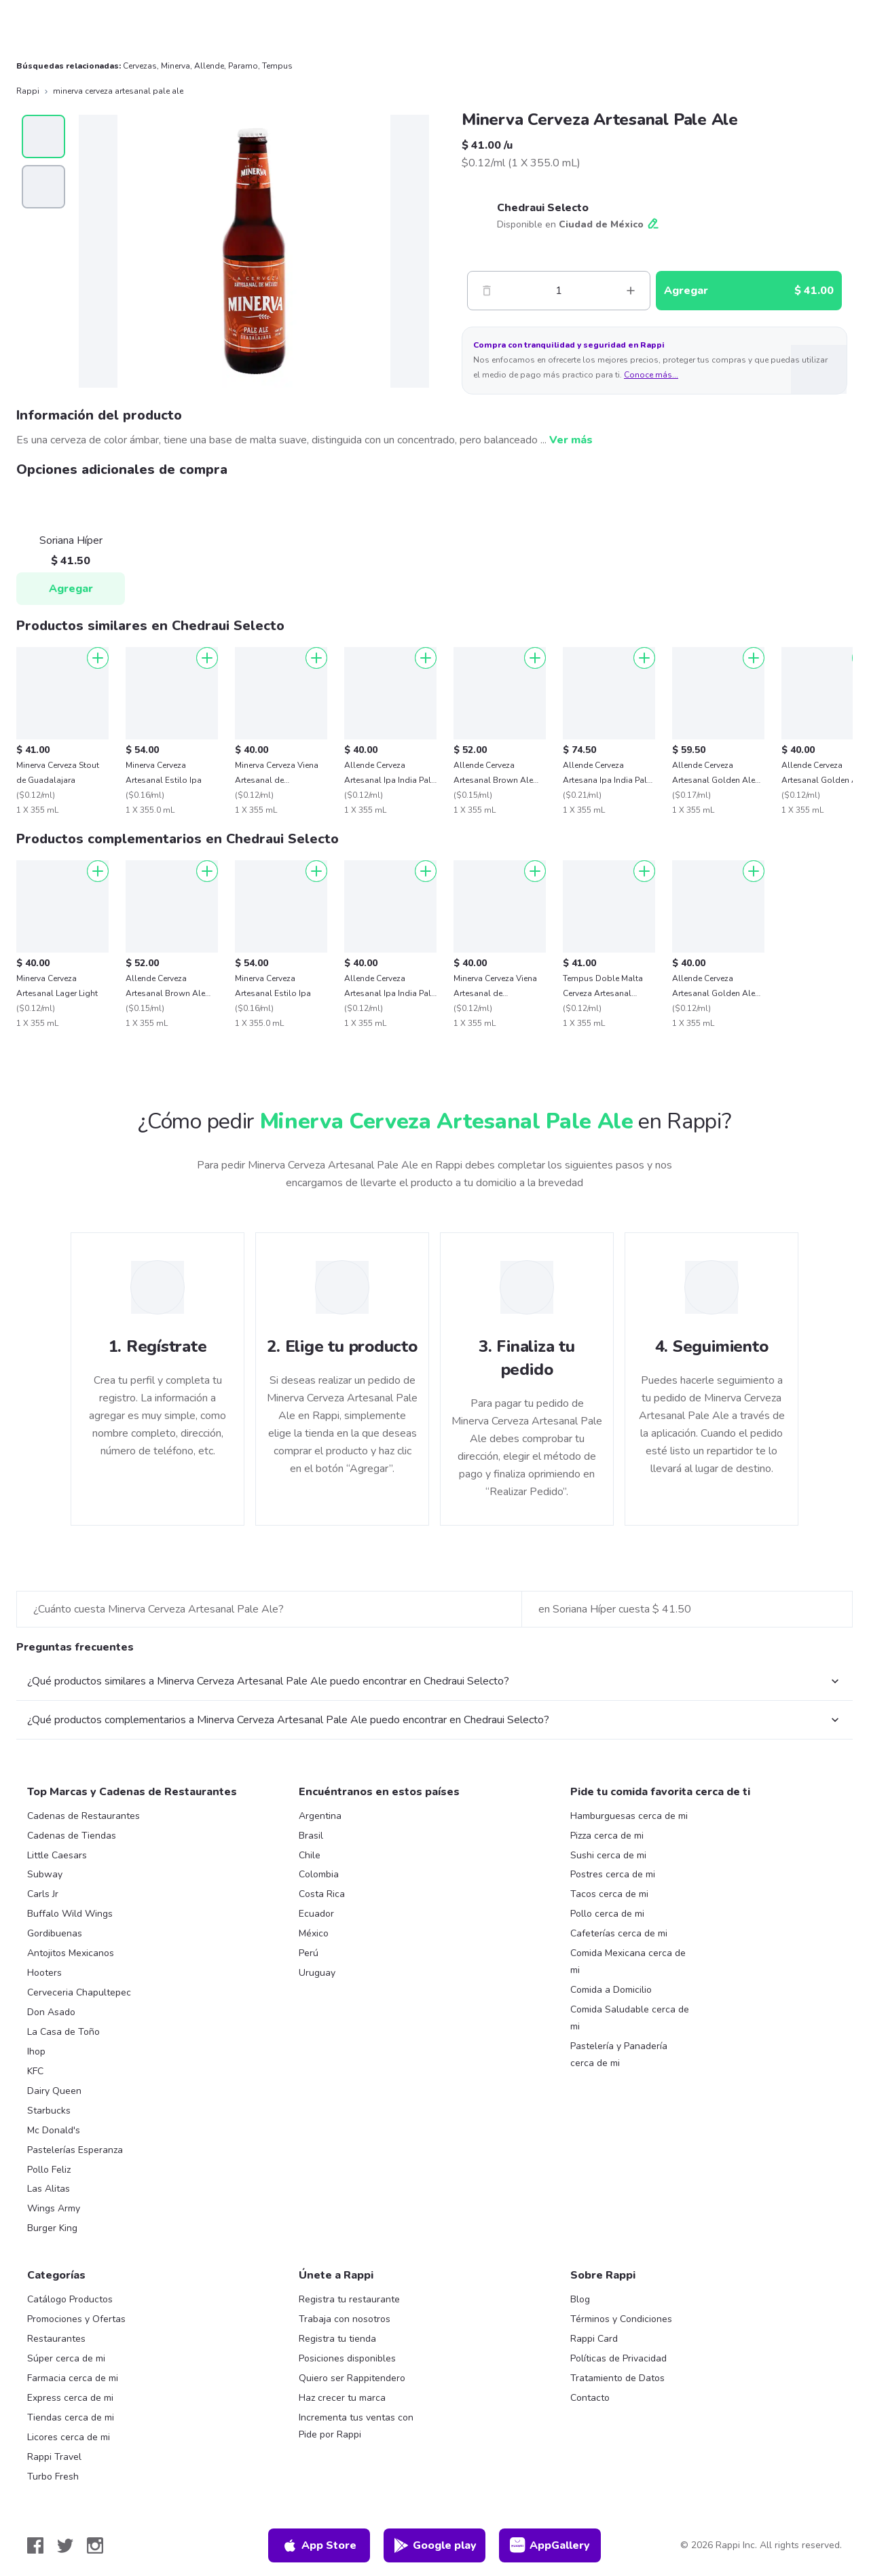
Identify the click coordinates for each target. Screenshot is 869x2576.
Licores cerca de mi (68, 2437)
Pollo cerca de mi (607, 1913)
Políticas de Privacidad (618, 2358)
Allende (209, 65)
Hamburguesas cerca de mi (629, 1815)
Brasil (311, 1835)
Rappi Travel (54, 2456)
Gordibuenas (54, 1933)
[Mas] (630, 290)
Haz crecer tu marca (342, 2397)
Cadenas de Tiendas (71, 1835)
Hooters (44, 1972)
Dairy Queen (54, 2090)
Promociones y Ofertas (76, 2319)
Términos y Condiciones (621, 2319)
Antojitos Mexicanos (70, 1953)
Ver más (571, 440)
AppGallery (550, 2545)
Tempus (277, 65)
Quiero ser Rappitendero (352, 2378)
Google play (435, 2545)
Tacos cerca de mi (609, 1894)
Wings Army (53, 2208)
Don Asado (51, 2012)
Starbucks (49, 2110)
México (314, 1933)
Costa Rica (322, 1894)
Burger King (52, 2228)
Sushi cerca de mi (608, 1855)
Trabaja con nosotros (344, 2319)
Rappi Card (594, 2338)
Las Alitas (48, 2188)
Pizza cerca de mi (607, 1835)
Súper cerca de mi (66, 2358)
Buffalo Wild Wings (70, 1913)
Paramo (243, 65)
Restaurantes (56, 2338)
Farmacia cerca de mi (72, 2378)
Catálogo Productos (70, 2299)
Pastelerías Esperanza (75, 2149)
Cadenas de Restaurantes (83, 1815)
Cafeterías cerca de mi (618, 1933)
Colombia (319, 1874)
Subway (44, 1874)
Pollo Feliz (49, 2169)
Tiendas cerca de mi (70, 2417)
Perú (308, 1953)
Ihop (36, 2051)
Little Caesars (57, 1855)
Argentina (320, 1815)
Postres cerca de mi (612, 1874)
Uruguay (317, 1972)
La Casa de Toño (63, 2031)
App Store (319, 2545)
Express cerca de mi (70, 2397)
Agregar (71, 588)
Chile (309, 1855)
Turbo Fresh (53, 2476)
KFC (35, 2071)
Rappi (27, 91)
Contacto (590, 2397)
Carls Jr (42, 1894)
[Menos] (486, 290)
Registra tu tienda (337, 2338)
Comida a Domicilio (611, 1989)
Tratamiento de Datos (617, 2378)
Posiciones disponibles (347, 2358)
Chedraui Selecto (543, 207)
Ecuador (316, 1913)
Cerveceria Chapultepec (79, 1992)
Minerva (175, 65)
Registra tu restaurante (349, 2299)
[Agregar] (98, 658)
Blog (580, 2299)
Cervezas (140, 65)
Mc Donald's (53, 2130)
